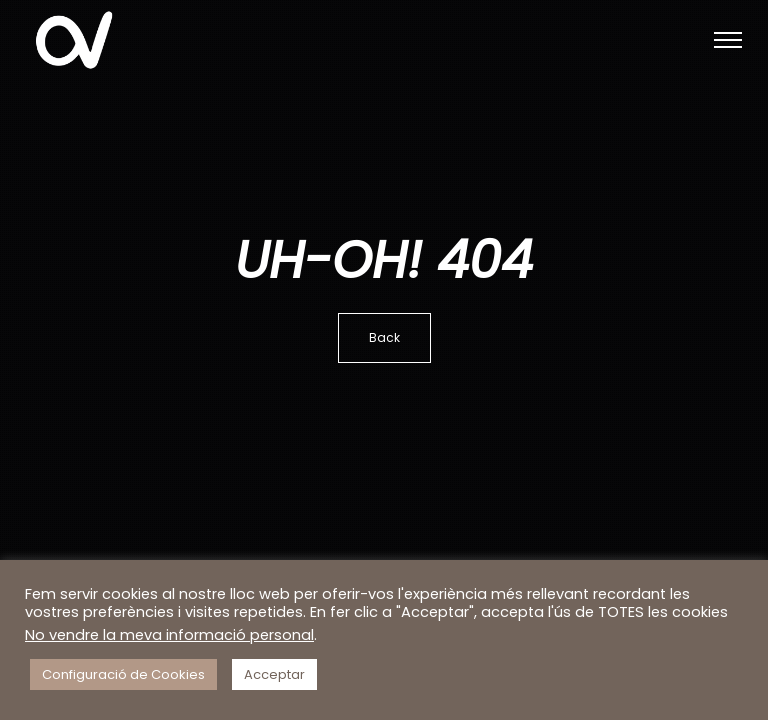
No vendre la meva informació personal (169, 635)
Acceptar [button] (274, 674)
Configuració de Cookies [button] (123, 674)
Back (384, 337)
